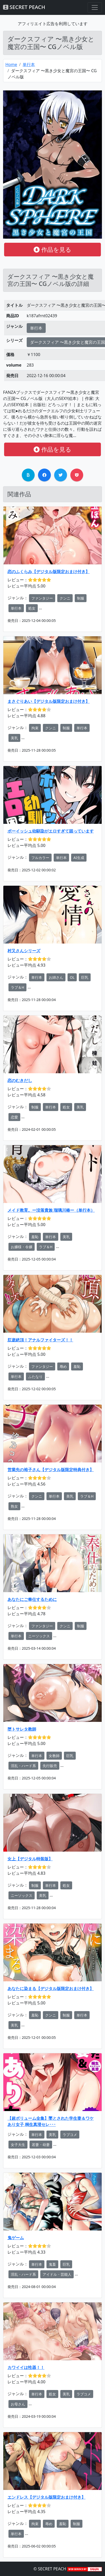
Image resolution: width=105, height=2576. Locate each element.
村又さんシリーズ (23, 951)
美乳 (14, 737)
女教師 (54, 1755)
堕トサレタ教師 (21, 1729)
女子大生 (18, 2144)
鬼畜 (52, 2264)
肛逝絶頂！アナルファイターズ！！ (40, 1340)
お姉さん (56, 977)
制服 (80, 598)
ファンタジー (42, 598)
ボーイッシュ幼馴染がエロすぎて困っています (50, 831)
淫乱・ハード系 (23, 1765)
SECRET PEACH (24, 7)
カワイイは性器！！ (25, 2367)
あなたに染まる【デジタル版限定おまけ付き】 (50, 1988)
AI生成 (78, 857)
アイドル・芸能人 (57, 2274)
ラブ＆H (17, 987)
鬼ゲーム (15, 2238)
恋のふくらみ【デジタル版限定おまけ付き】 (48, 571)
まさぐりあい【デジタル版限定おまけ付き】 (48, 701)
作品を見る (52, 249)
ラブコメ (70, 2134)
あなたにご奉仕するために (32, 1599)
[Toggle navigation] (95, 7)
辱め (63, 1366)
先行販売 (50, 1765)
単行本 (29, 64)
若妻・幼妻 (41, 2144)
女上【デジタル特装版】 (30, 1859)
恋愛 (14, 1117)
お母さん (18, 2404)
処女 (31, 608)
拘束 (35, 727)
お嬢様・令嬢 (21, 1246)
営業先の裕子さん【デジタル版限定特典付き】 (50, 1469)
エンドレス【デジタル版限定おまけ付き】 (46, 2497)
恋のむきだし (19, 1080)
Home (11, 64)
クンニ (65, 598)
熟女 (14, 1506)
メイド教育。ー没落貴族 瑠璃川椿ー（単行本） (51, 1210)
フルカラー (40, 857)
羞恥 (35, 1236)
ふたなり (35, 1376)
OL (72, 977)
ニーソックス (39, 1636)
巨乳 (84, 977)
